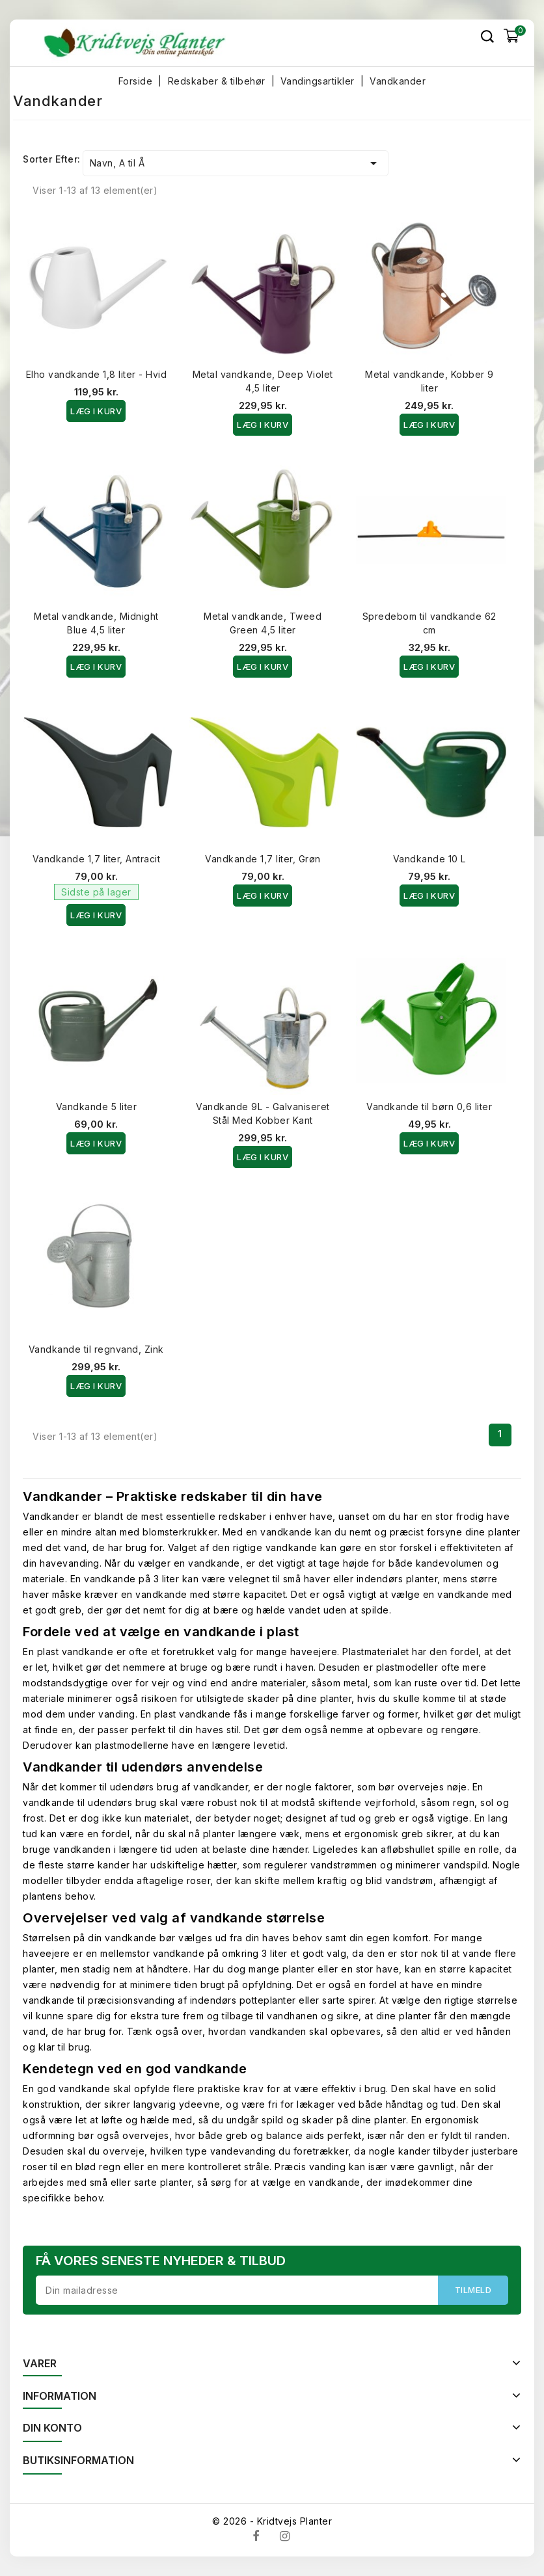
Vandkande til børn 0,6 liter (429, 1106)
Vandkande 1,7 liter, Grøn (263, 858)
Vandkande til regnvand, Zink (96, 1349)
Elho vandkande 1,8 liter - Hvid (96, 374)
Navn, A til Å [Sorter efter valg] (235, 163)
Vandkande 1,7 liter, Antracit (97, 858)
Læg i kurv (96, 411)
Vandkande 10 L (429, 858)
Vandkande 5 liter (96, 1106)
